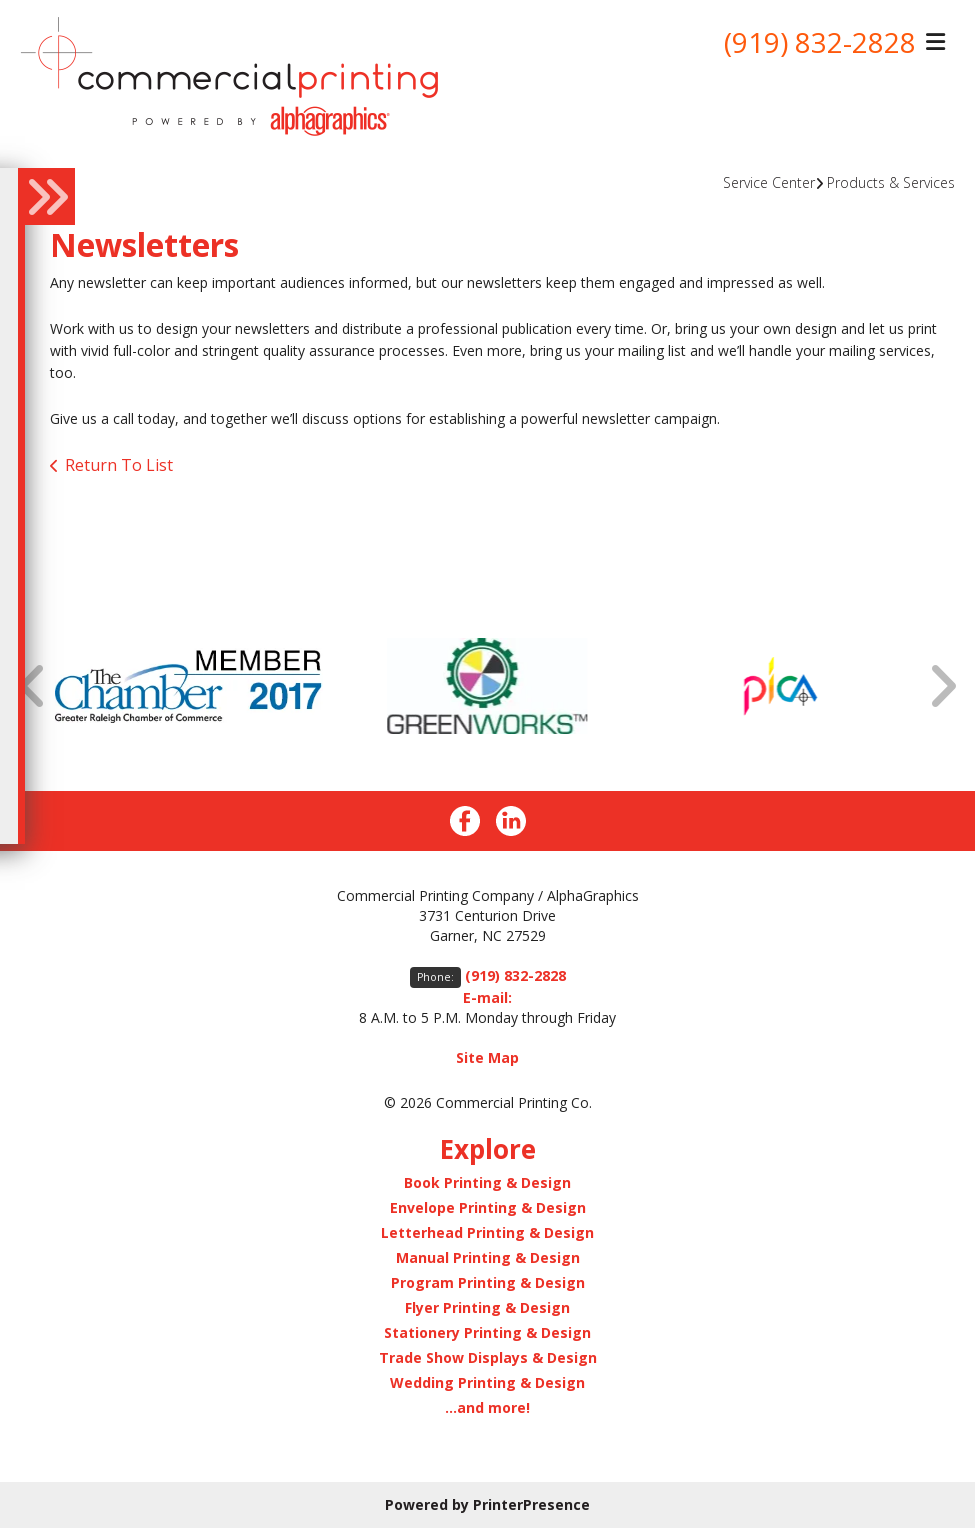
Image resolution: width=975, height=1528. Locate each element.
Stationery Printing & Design (487, 1332)
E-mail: (487, 997)
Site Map (487, 1057)
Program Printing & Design (488, 1282)
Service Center (769, 182)
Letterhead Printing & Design (487, 1232)
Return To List (119, 465)
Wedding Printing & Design (487, 1382)
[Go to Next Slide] (942, 685)
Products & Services (891, 182)
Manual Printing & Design (488, 1257)
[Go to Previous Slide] (33, 685)
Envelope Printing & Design (488, 1207)
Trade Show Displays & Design (488, 1357)
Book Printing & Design (487, 1182)
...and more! (487, 1407)
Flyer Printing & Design (487, 1307)
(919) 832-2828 (820, 43)
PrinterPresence (531, 1504)
